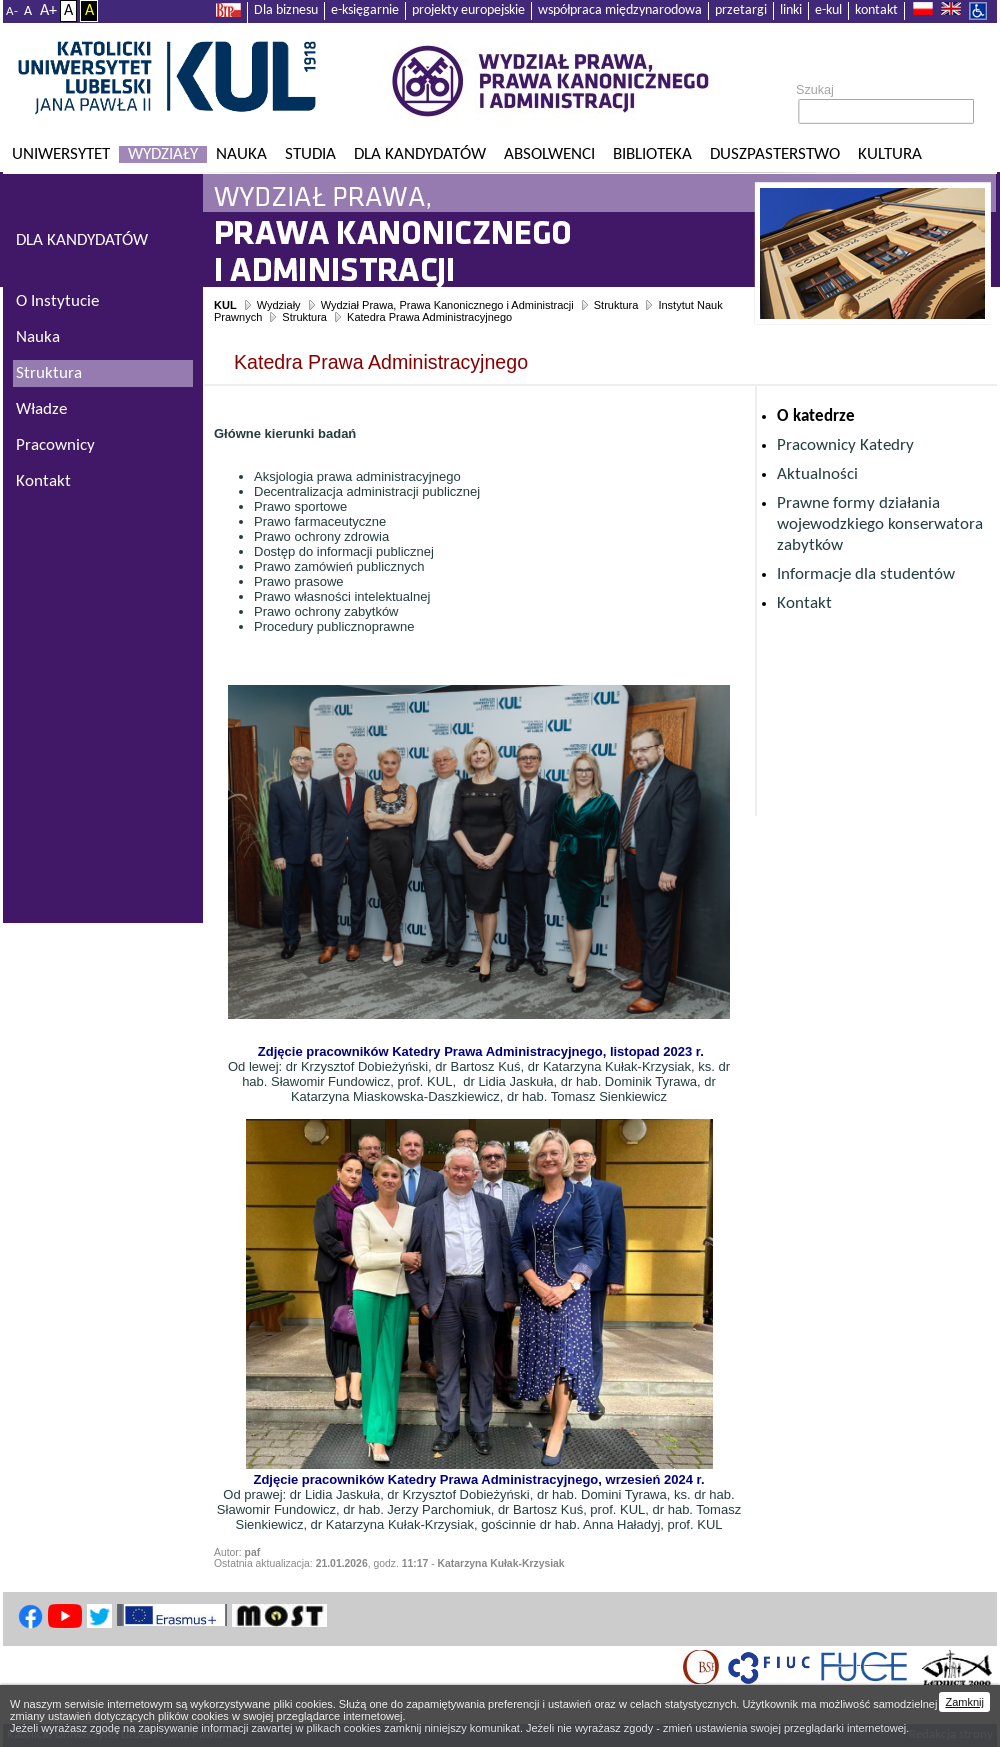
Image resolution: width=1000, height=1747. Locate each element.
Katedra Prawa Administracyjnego (429, 317)
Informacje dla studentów (866, 574)
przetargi (741, 10)
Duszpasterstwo (775, 154)
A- (12, 11)
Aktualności (817, 474)
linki (791, 10)
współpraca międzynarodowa (620, 10)
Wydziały (163, 154)
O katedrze (816, 416)
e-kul (828, 10)
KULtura (890, 154)
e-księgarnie (365, 10)
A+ (48, 11)
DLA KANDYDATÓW (82, 240)
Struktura (616, 305)
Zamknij (964, 1702)
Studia (310, 154)
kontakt (876, 10)
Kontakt (804, 603)
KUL (225, 305)
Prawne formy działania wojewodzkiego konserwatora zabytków (880, 524)
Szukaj (815, 90)
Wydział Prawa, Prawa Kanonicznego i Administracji (447, 305)
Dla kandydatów (420, 154)
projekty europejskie (468, 10)
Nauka (241, 154)
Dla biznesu (286, 10)
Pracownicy (55, 445)
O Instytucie (57, 301)
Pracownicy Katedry (845, 445)
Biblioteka (652, 154)
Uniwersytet (61, 154)
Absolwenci (549, 154)
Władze (41, 409)
